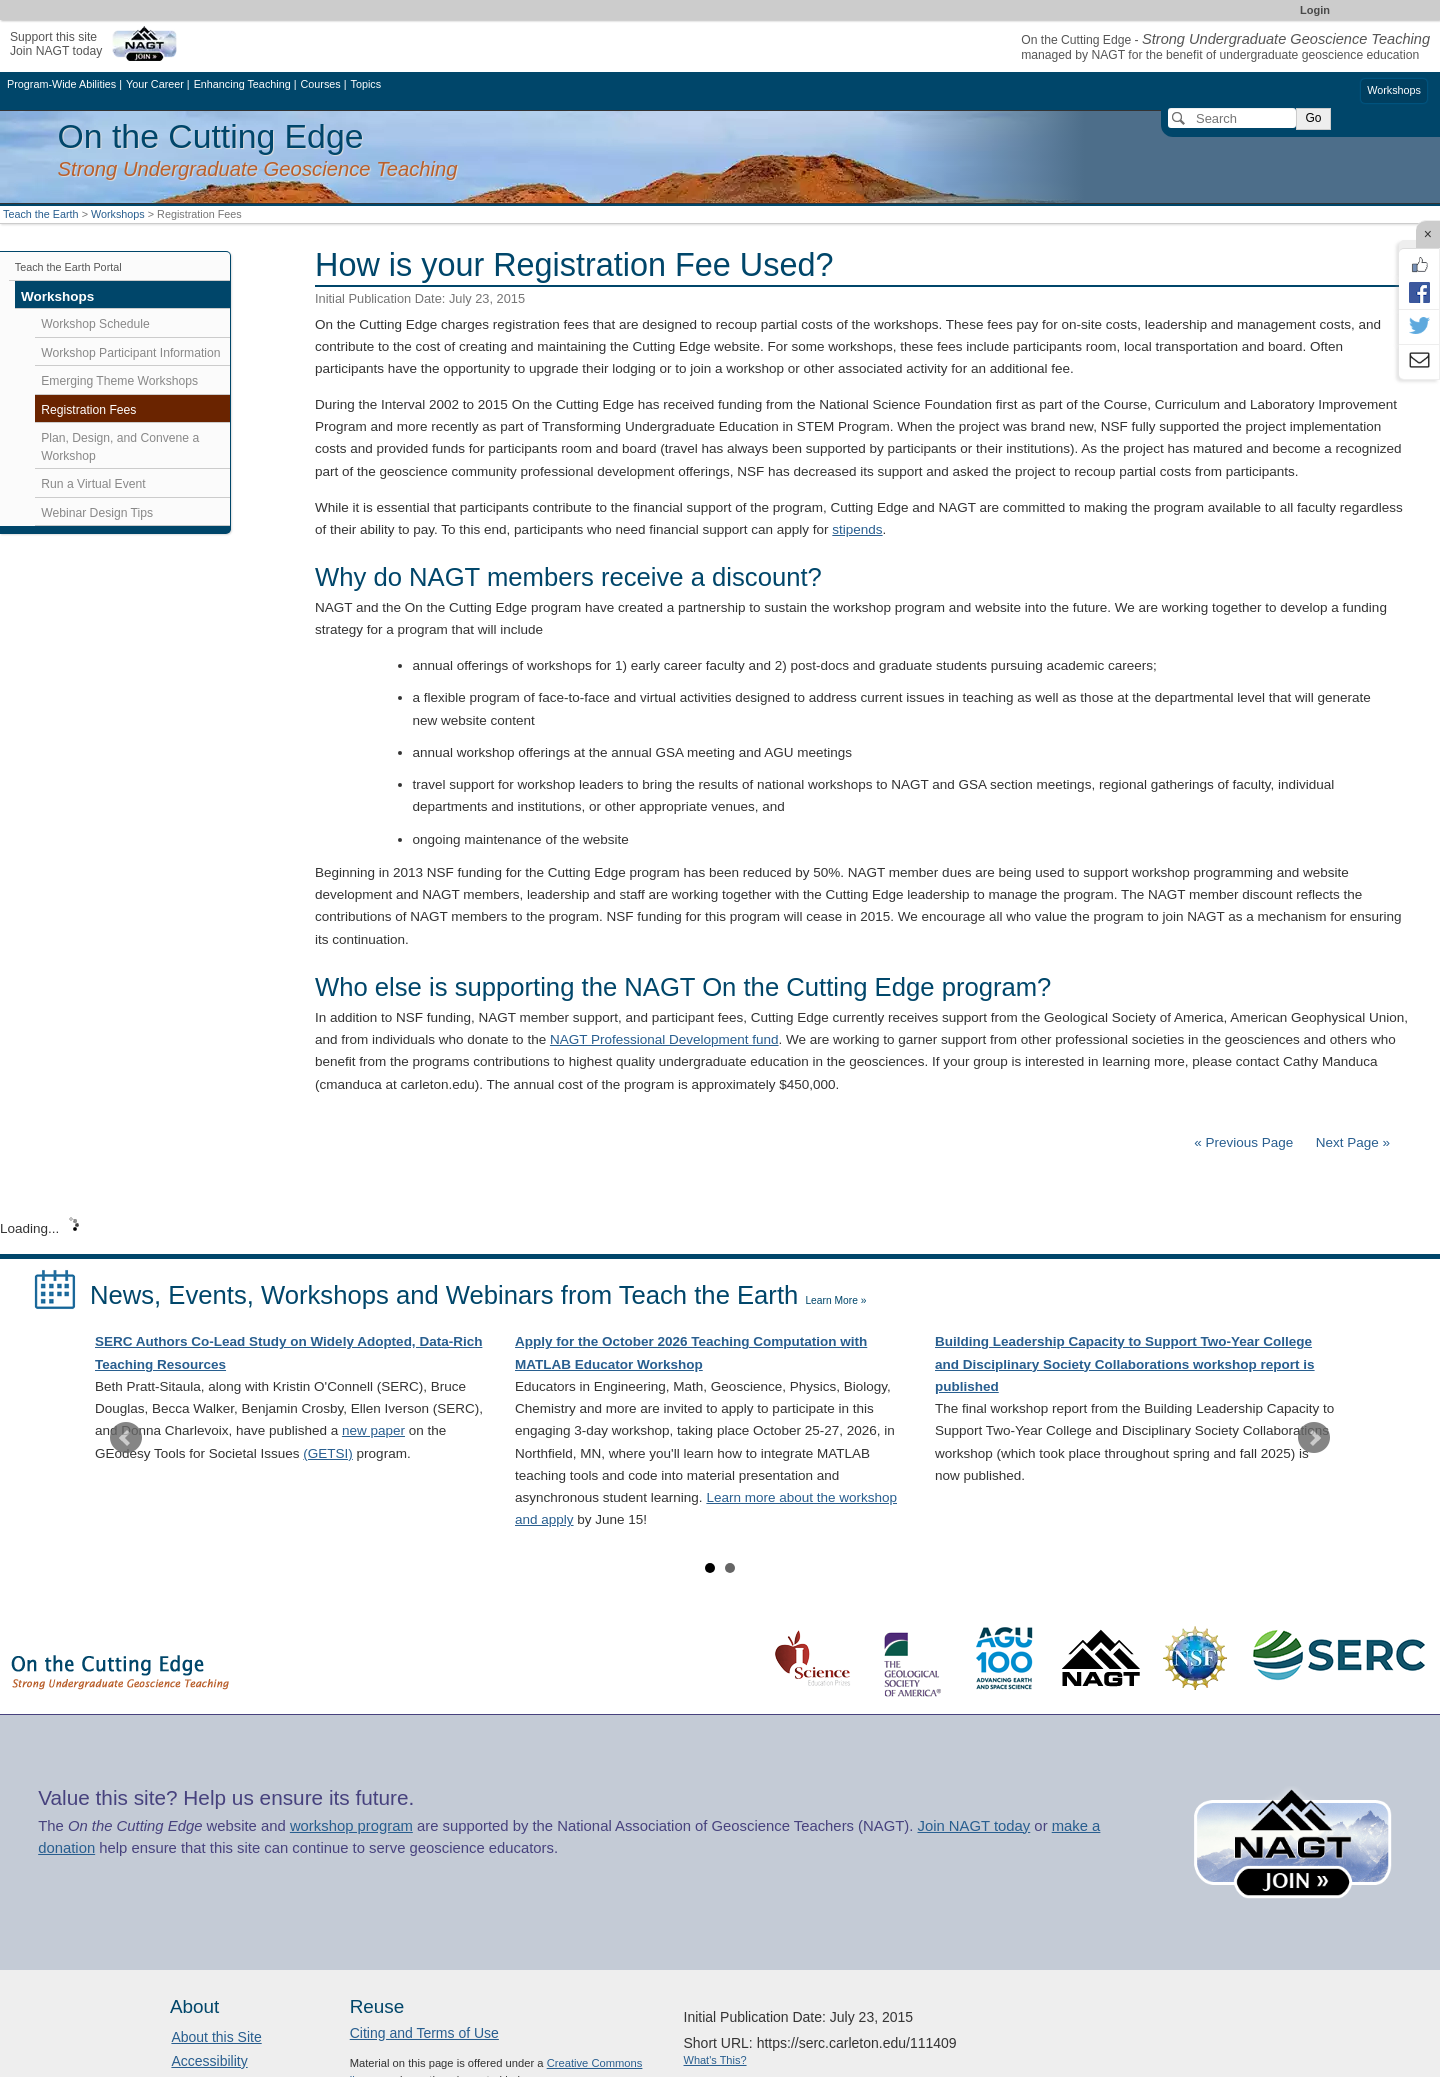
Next (1314, 1438)
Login (1315, 10)
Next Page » (1351, 1142)
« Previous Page (1243, 1142)
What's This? (715, 2060)
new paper (373, 1430)
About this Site (216, 2037)
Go (1313, 118)
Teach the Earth (41, 214)
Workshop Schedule (95, 324)
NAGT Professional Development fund (664, 1039)
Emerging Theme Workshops (119, 381)
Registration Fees (88, 410)
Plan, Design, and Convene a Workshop (120, 447)
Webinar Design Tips (97, 513)
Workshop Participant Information (130, 353)
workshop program (351, 1826)
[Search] (1232, 118)
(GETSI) (328, 1453)
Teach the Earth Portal (68, 267)
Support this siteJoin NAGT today (56, 43)
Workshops (1394, 90)
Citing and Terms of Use (424, 2033)
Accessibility (209, 2061)
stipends (857, 529)
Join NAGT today (973, 1826)
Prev (126, 1438)
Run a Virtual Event (93, 484)
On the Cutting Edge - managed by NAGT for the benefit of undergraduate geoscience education (1225, 47)
